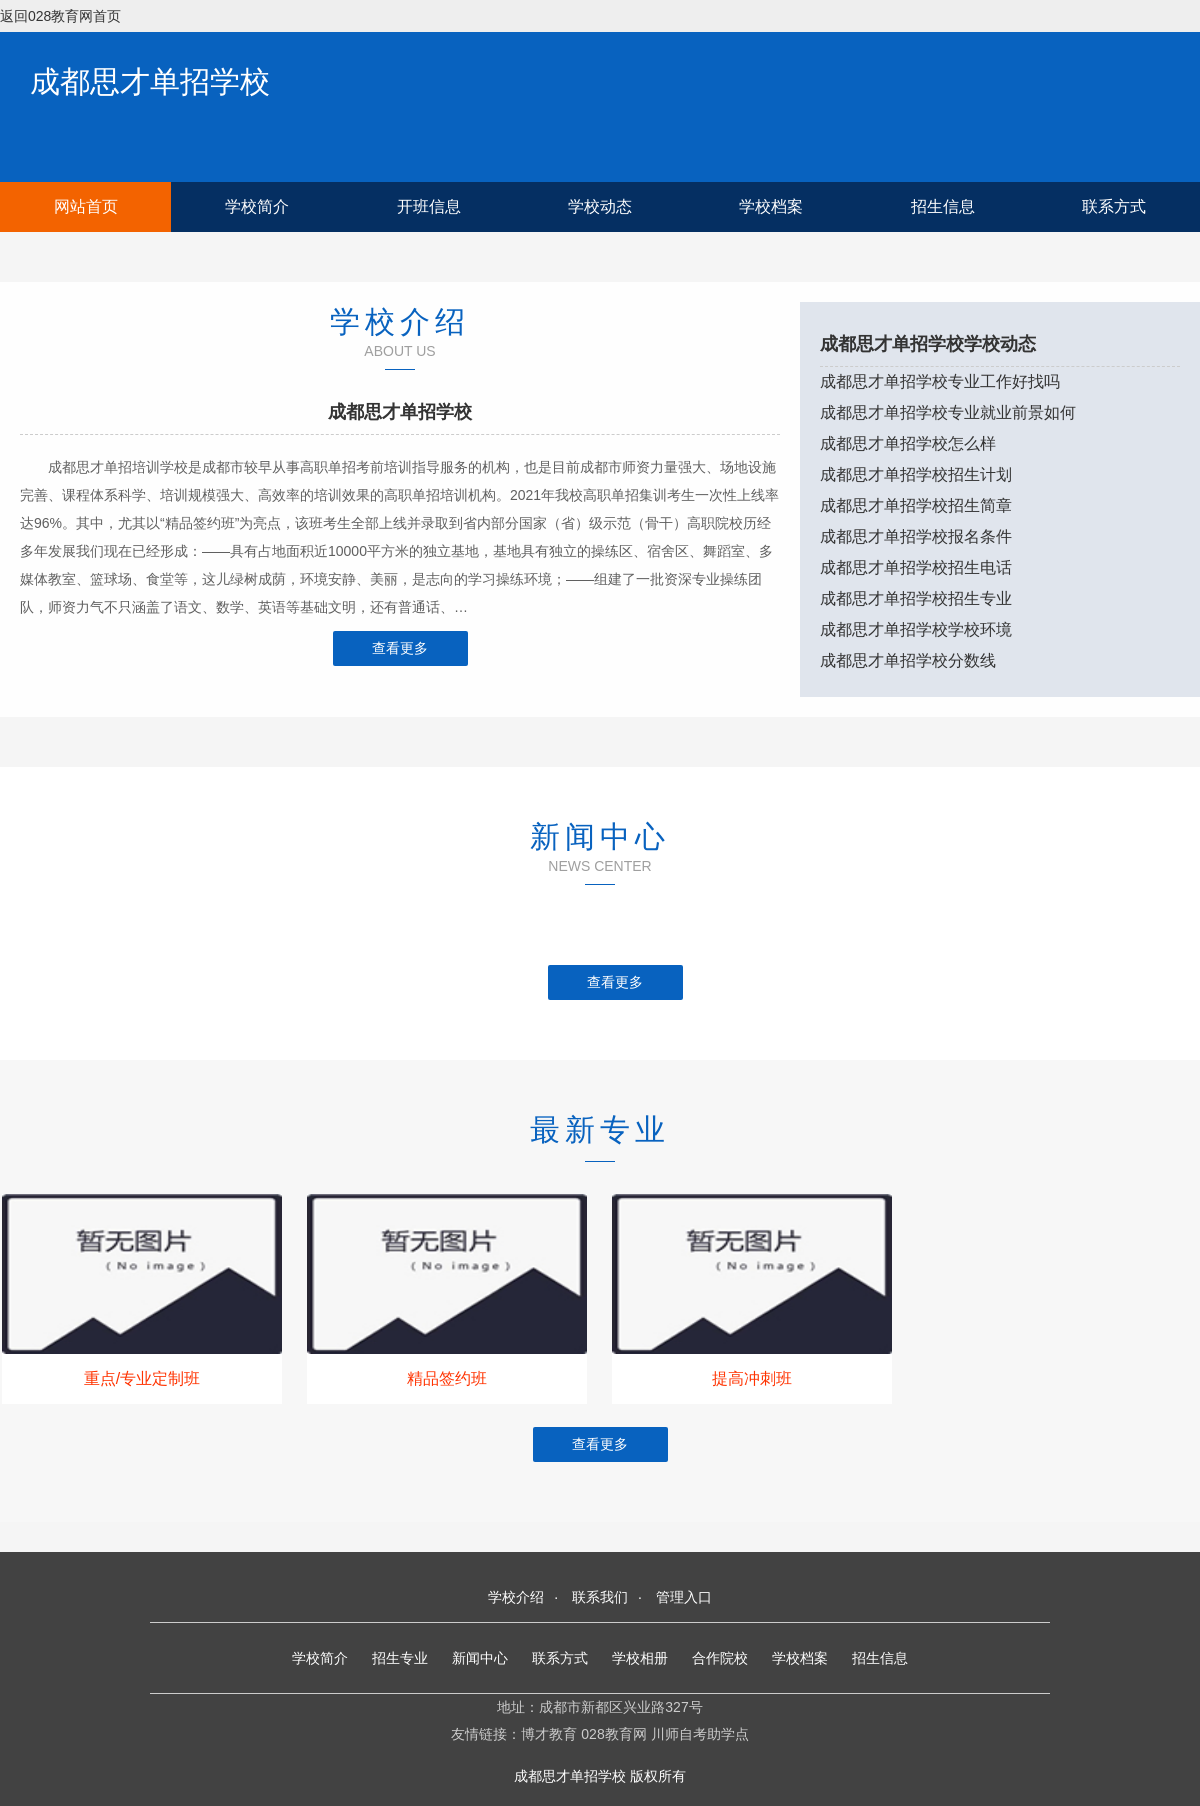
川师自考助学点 (700, 1734)
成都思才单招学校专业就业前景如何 (948, 412)
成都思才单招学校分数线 (908, 660)
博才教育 (549, 1734)
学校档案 (771, 206)
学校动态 (600, 206)
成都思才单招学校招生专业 (916, 598)
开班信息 (429, 206)
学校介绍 (516, 1597)
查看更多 (400, 648)
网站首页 (86, 206)
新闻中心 (480, 1658)
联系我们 (600, 1597)
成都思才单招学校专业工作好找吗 (940, 381)
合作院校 (720, 1658)
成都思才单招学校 (150, 81)
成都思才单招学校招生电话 (916, 567)
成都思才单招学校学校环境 (916, 629)
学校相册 (640, 1658)
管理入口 (684, 1597)
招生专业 (400, 1658)
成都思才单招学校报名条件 (916, 536)
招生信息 (943, 206)
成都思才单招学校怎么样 (908, 443)
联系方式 (1114, 206)
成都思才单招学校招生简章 (916, 505)
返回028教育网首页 (60, 16)
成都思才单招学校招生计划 (916, 474)
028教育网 (613, 1734)
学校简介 (257, 206)
